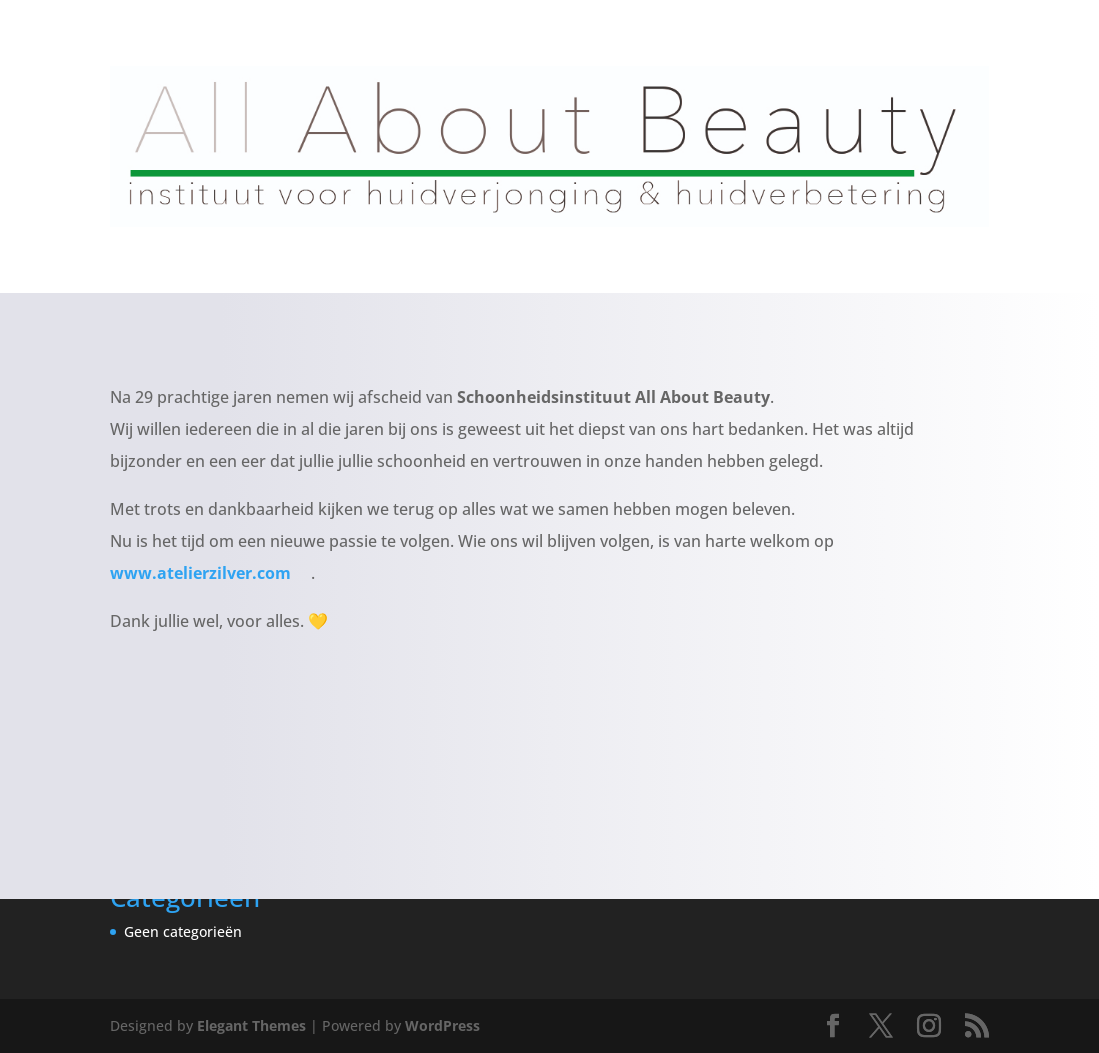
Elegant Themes (251, 1025)
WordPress (442, 1025)
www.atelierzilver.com (210, 573)
